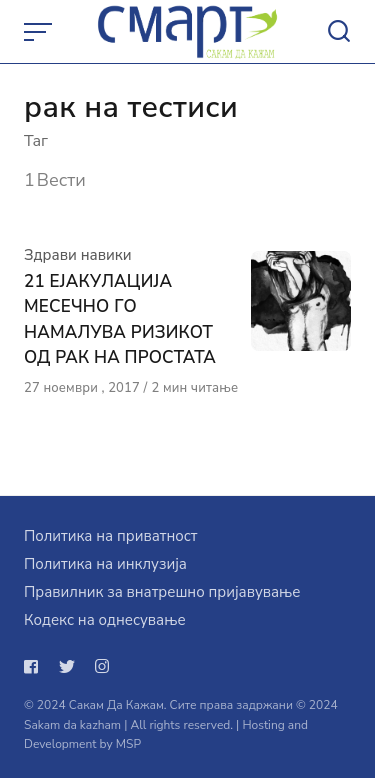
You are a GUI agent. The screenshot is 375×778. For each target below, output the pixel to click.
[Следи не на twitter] (67, 667)
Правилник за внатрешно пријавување (162, 592)
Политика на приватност (110, 536)
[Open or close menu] (40, 32)
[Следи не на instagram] (102, 667)
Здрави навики (78, 255)
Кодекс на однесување (105, 620)
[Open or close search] (339, 32)
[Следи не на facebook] (35, 667)
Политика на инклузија (105, 564)
